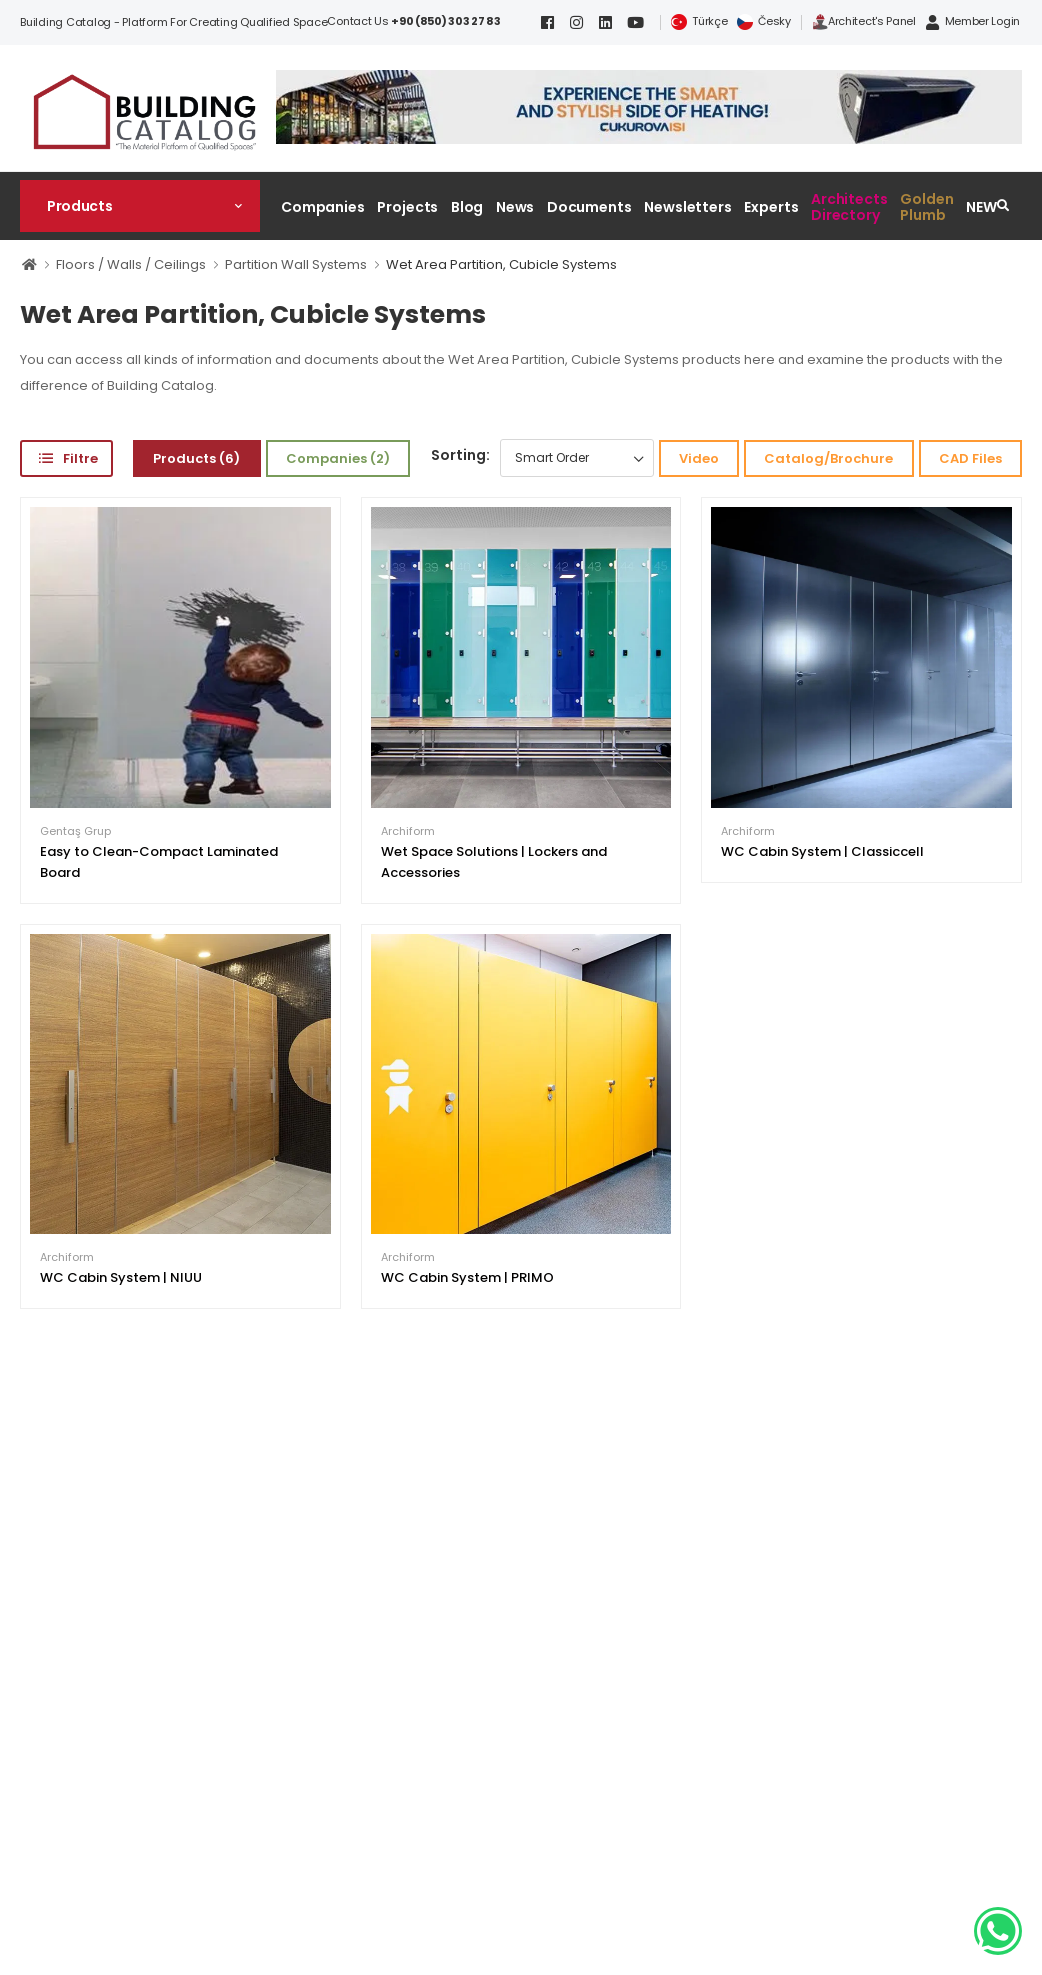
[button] (140, 206)
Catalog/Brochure (828, 458)
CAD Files (970, 458)
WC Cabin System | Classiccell (822, 851)
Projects (407, 207)
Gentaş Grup (75, 831)
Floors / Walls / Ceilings (131, 264)
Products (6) (196, 458)
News (515, 207)
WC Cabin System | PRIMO (467, 1277)
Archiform (408, 831)
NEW (981, 207)
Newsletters (688, 207)
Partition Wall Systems (296, 264)
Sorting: (460, 455)
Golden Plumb (926, 206)
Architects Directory (849, 206)
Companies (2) (338, 458)
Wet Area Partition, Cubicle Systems (501, 264)
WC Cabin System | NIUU (121, 1277)
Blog (467, 207)
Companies (323, 207)
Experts (771, 207)
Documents (589, 207)
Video (699, 458)
